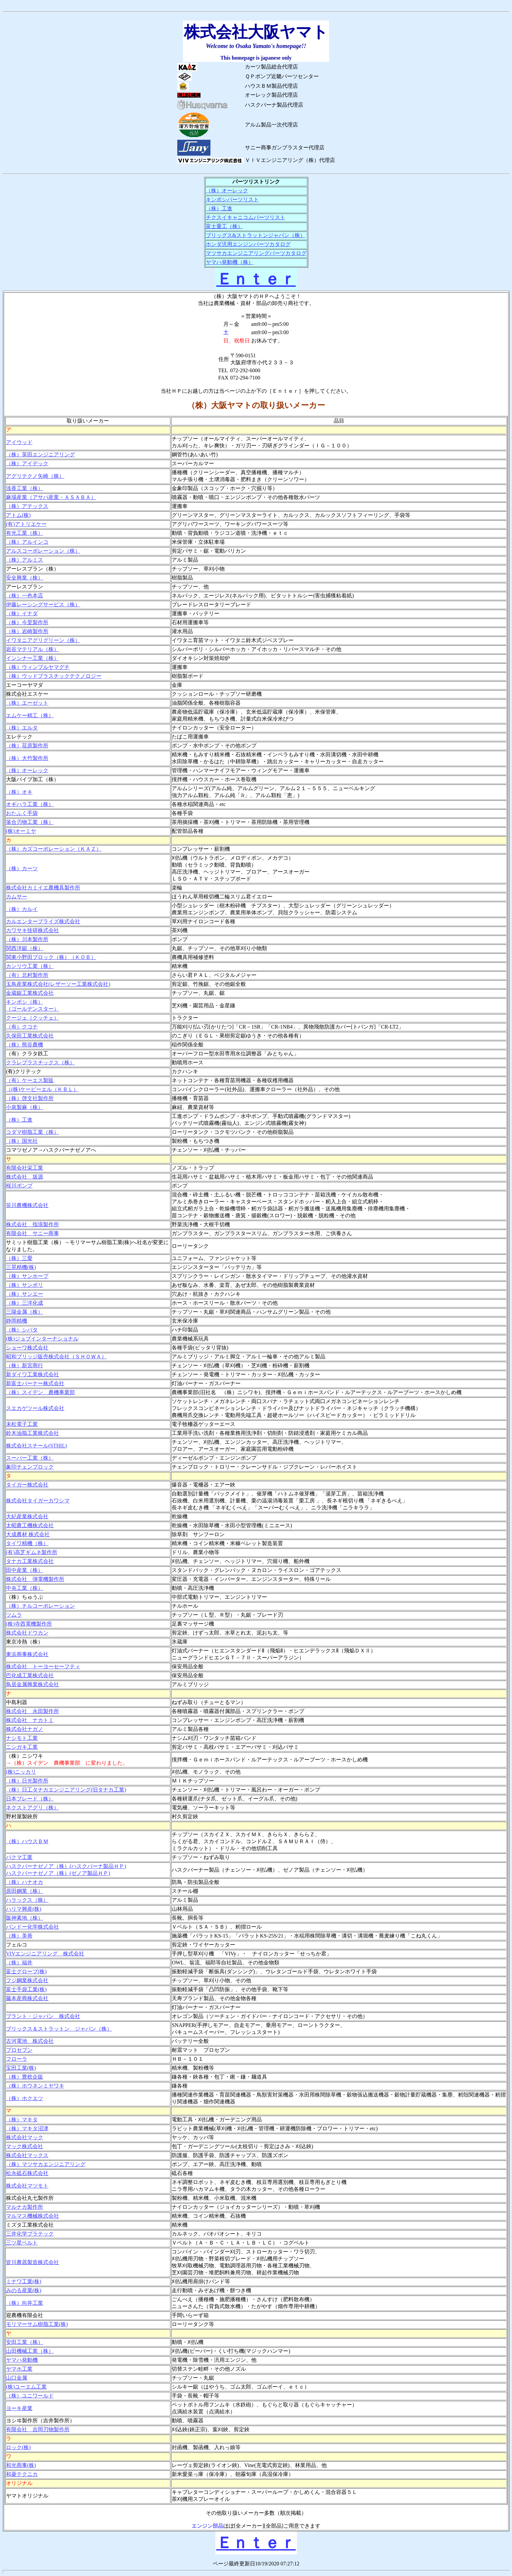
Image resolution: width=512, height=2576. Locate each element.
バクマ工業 (19, 1857)
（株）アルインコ (27, 542)
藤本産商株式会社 (27, 1998)
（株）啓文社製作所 (30, 1098)
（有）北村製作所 (27, 975)
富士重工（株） (224, 226)
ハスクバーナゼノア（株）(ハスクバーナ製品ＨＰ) (66, 1866)
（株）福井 (19, 1962)
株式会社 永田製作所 (32, 1711)
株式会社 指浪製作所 (32, 1224)
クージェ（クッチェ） (32, 1018)
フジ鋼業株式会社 (27, 1980)
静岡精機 (16, 1321)
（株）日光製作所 (27, 1781)
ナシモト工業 (22, 1738)
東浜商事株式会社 (27, 1654)
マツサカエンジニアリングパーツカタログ (256, 253)
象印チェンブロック (30, 1467)
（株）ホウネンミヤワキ (35, 2086)
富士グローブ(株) (26, 1971)
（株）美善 (19, 1936)
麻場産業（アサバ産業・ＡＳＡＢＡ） (51, 497)
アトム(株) (18, 515)
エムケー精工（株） (30, 715)
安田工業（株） (24, 2342)
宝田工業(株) (21, 2068)
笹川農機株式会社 (27, 1205)
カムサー (16, 896)
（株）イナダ (22, 613)
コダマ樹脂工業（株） (32, 1132)
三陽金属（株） (24, 1312)
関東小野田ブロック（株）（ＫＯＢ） (51, 957)
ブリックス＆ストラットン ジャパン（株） (59, 2029)
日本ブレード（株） (30, 1798)
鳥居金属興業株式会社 (32, 1684)
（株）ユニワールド (30, 2396)
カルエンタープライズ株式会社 (43, 921)
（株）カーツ (22, 868)
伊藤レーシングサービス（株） (43, 604)
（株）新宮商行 (24, 1365)
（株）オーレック (227, 190)
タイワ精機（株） (27, 1543)
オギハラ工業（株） (30, 804)
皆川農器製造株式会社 (32, 2262)
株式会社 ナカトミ (30, 1720)
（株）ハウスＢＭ (27, 1841)
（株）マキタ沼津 (27, 2128)
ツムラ (14, 1615)
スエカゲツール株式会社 (35, 1408)
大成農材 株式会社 (28, 1534)
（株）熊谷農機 (24, 1044)
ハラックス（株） (27, 1900)
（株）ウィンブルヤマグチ (38, 667)
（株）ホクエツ (24, 2098)
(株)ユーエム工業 (26, 2387)
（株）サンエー (24, 1294)
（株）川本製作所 (27, 939)
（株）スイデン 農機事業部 (40, 1392)
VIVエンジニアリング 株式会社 (45, 1953)
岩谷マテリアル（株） (32, 649)
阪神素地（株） (24, 1918)
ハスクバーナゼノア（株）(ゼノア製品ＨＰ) (58, 1873)
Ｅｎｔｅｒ (256, 279)
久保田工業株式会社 (30, 1035)
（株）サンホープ (27, 1276)
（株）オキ (19, 792)
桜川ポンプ (19, 1185)
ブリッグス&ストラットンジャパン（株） (255, 235)
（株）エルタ (22, 728)
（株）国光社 (22, 1141)
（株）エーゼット (27, 703)
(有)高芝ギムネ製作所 (31, 1552)
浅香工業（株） (24, 488)
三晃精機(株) (21, 1267)
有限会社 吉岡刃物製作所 (38, 2429)
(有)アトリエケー (26, 524)
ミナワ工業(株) (23, 2281)
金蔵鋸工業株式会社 (30, 993)
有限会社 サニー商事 (32, 1233)
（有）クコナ (22, 1027)
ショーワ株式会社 (27, 1347)
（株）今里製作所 (27, 622)
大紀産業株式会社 (27, 1516)
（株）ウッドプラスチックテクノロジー (53, 676)
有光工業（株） (24, 533)
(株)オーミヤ (21, 831)
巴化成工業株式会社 (30, 1675)
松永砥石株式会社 (27, 2173)
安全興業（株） (24, 578)
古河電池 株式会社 (30, 2041)
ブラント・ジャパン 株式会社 (43, 2016)
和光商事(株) (21, 2465)
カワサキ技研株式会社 (32, 930)
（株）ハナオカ (24, 1882)
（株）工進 (219, 208)
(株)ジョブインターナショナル (42, 1338)
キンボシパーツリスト (232, 199)
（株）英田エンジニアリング (40, 454)
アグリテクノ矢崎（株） (35, 476)
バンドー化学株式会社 (32, 1927)
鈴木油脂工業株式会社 (32, 1433)
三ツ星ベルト (22, 2243)
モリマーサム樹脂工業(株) (37, 2324)
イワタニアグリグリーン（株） (43, 640)
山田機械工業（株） (30, 2351)
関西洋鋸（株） (24, 948)
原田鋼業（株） (24, 1891)
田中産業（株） (24, 1570)
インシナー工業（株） (32, 658)
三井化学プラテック (30, 2234)
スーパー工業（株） (30, 1458)
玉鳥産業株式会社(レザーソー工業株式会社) (58, 984)
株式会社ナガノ (24, 1729)
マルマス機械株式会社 (32, 2216)
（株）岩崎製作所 (27, 631)
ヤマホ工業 (19, 2369)
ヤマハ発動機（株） (230, 262)
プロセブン (19, 2050)
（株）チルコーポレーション (40, 1606)
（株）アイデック (27, 463)
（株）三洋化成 (24, 1303)
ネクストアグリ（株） (32, 1807)
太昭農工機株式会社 (30, 1525)
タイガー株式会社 (27, 1485)
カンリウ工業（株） (30, 966)
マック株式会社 (24, 2146)
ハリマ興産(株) (23, 1909)
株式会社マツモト (27, 2186)
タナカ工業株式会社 (30, 1561)
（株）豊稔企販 (24, 2077)
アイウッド (19, 442)
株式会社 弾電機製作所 (35, 1579)
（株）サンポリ (24, 1285)
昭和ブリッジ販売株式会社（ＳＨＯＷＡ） (56, 1356)
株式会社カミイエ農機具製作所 (43, 887)
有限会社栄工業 (24, 1168)
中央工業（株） (24, 1588)
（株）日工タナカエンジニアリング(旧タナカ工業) (66, 1790)
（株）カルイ (22, 909)
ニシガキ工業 (22, 1747)
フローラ (16, 2059)
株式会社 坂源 (24, 1177)
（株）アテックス (27, 506)
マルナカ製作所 (24, 2207)
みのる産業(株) (23, 2290)
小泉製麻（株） (24, 1107)
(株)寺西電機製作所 (29, 1624)
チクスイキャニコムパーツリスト (245, 217)
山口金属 (16, 2378)
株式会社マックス (27, 2155)
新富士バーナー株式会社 (35, 1383)
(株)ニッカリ (21, 1772)
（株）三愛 (19, 1258)
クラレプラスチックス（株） (40, 1062)
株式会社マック (24, 2137)
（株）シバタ (22, 1330)
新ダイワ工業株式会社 (32, 1374)
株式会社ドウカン (27, 1633)
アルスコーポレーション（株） (43, 551)
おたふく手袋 (22, 813)
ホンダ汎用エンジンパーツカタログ (248, 244)
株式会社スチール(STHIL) (36, 1445)
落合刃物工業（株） (30, 822)
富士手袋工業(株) (26, 1989)
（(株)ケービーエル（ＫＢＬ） (42, 1089)
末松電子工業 (22, 1424)
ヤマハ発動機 (22, 2360)
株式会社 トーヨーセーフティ (43, 1666)
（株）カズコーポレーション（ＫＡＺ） (53, 849)
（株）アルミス (24, 560)
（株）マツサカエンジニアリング (45, 2164)
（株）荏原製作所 (27, 745)
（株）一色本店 (24, 595)
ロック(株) (18, 2447)
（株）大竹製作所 (27, 758)
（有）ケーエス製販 (30, 1080)
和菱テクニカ (22, 2474)
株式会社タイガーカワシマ (38, 1500)
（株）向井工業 (24, 2303)
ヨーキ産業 (19, 2408)
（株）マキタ (22, 2119)
